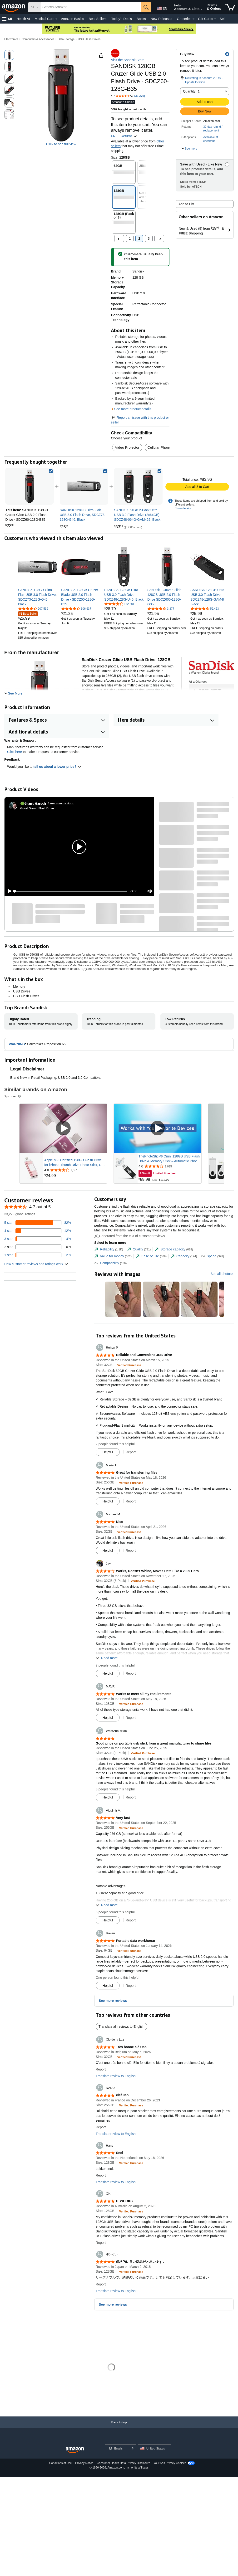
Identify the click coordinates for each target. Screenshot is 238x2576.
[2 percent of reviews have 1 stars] (37, 1255)
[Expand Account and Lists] (202, 9)
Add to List (186, 204)
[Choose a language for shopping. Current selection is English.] (117, 2448)
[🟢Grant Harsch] (33, 803)
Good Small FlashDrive (37, 808)
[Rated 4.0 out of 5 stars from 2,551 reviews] (75, 1170)
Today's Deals (121, 19)
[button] (7, 19)
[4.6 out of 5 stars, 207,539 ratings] (33, 608)
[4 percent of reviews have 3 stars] (37, 1238)
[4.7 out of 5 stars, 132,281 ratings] (119, 604)
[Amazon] (14, 7)
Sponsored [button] (12, 1096)
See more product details (132, 409)
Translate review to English (116, 2076)
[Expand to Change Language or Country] (132, 2448)
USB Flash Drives (89, 39)
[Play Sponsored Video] (63, 1129)
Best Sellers (98, 19)
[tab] (108, 1249)
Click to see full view (61, 144)
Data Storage (66, 39)
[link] (84, 486)
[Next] (159, 238)
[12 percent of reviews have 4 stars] (37, 1230)
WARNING (17, 1044)
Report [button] (131, 1452)
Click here (14, 752)
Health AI (23, 19)
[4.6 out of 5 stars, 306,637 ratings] (76, 608)
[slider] (71, 891)
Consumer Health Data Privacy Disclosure (123, 2463)
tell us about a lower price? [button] (57, 766)
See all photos (221, 1274)
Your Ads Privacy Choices (170, 2463)
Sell (222, 19)
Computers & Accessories (38, 39)
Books (141, 19)
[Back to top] (119, 2427)
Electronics (11, 39)
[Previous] (119, 238)
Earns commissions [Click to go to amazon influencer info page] (61, 803)
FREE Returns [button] (124, 136)
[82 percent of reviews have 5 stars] (37, 1222)
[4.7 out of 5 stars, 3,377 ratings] (160, 608)
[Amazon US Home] (75, 2450)
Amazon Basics (72, 19)
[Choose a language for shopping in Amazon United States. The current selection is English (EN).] (161, 7)
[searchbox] (90, 7)
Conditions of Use (60, 2463)
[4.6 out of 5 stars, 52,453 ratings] (204, 608)
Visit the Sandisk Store (127, 60)
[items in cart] (230, 7)
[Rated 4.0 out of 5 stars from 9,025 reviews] (169, 1166)
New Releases (161, 19)
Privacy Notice (84, 2463)
